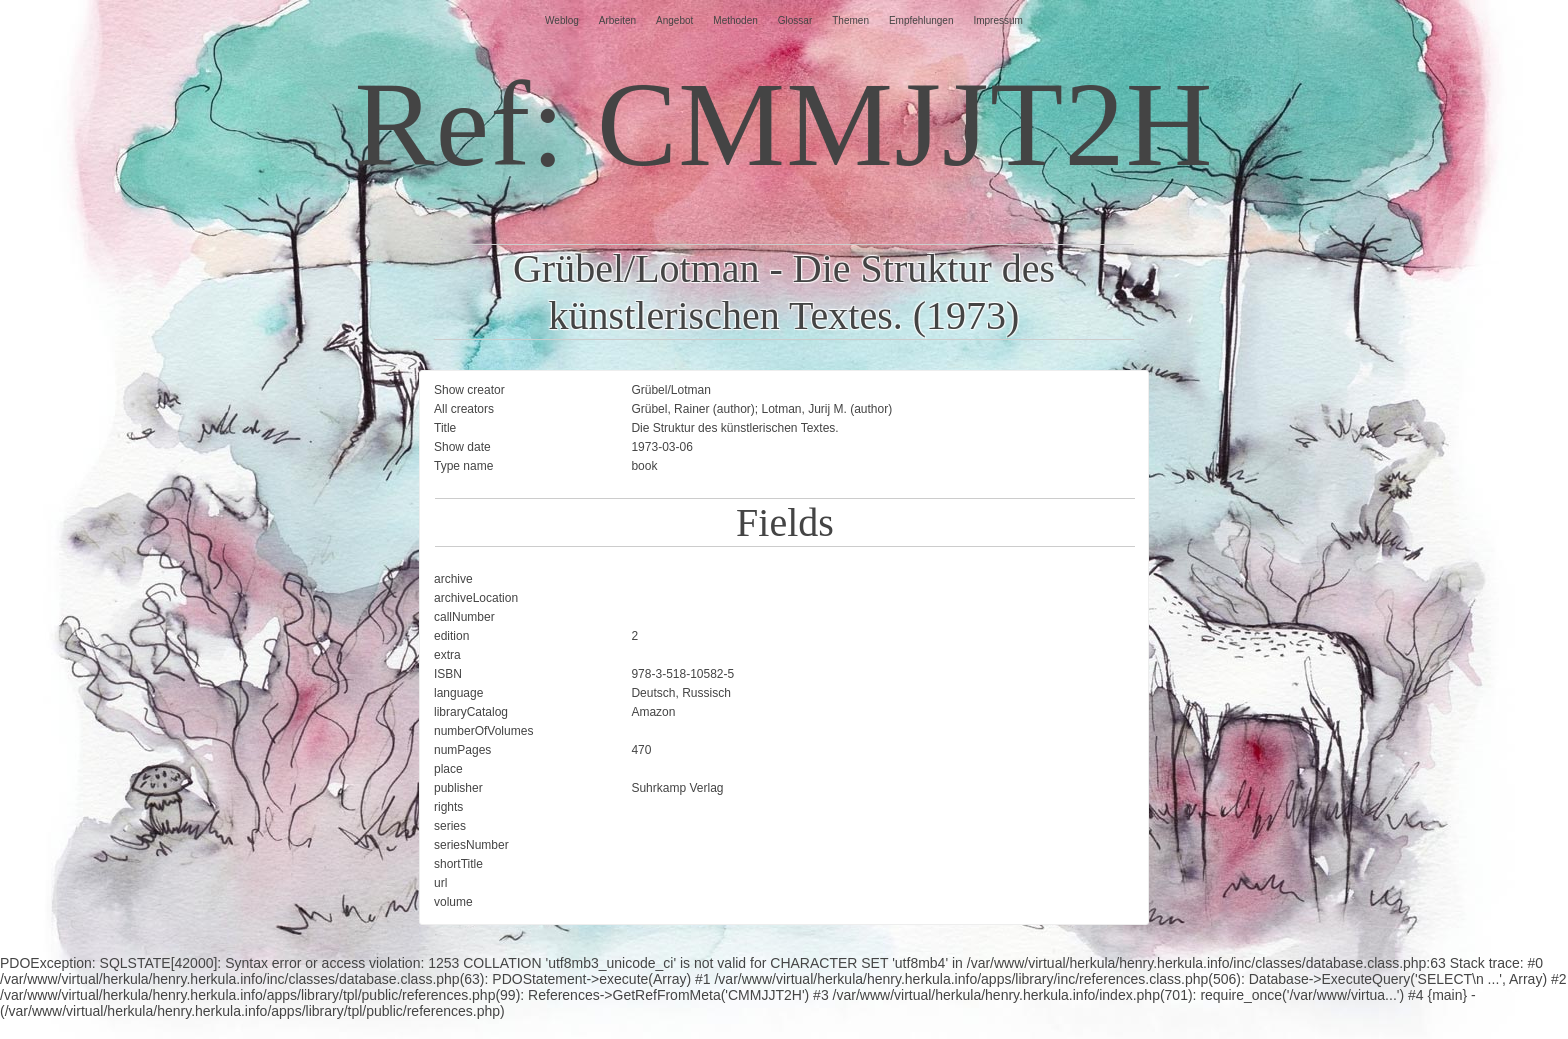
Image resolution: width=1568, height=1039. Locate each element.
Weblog (562, 20)
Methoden (735, 20)
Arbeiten (617, 20)
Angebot (674, 20)
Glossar (795, 20)
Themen (850, 20)
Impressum (997, 20)
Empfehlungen (921, 20)
